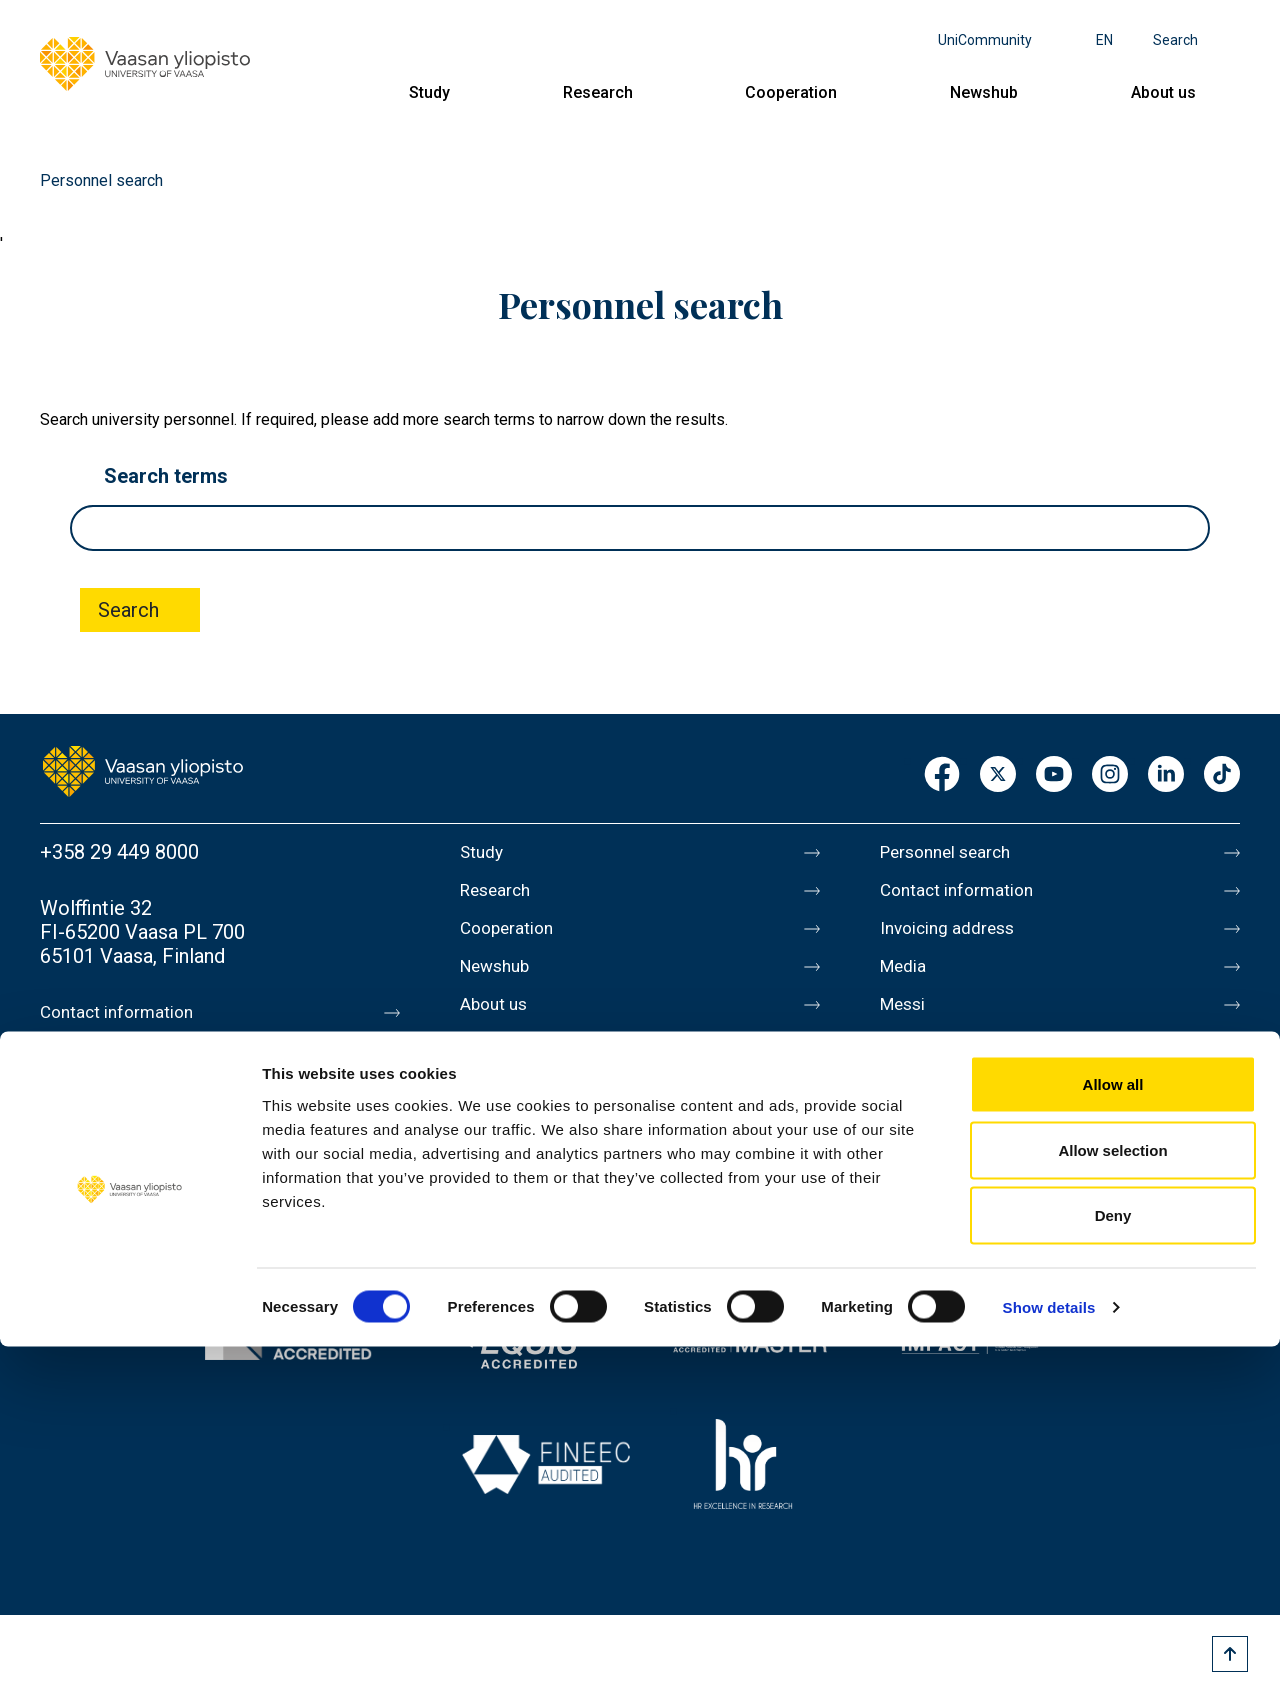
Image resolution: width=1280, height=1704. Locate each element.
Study (429, 92)
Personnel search (956, 852)
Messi (907, 1020)
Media (907, 978)
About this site (944, 1062)
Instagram (1110, 775)
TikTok (1222, 775)
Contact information (128, 1012)
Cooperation (791, 92)
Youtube (1054, 775)
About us (1163, 92)
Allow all (1113, 1441)
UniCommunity (985, 40)
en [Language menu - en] (1104, 40)
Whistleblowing (947, 1188)
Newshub (984, 92)
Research (598, 92)
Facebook (942, 775)
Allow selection (1112, 1507)
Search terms (166, 476)
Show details (1049, 1664)
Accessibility (936, 1146)
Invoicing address (957, 936)
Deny (1113, 1572)
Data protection (949, 1104)
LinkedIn (1166, 775)
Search (1175, 40)
